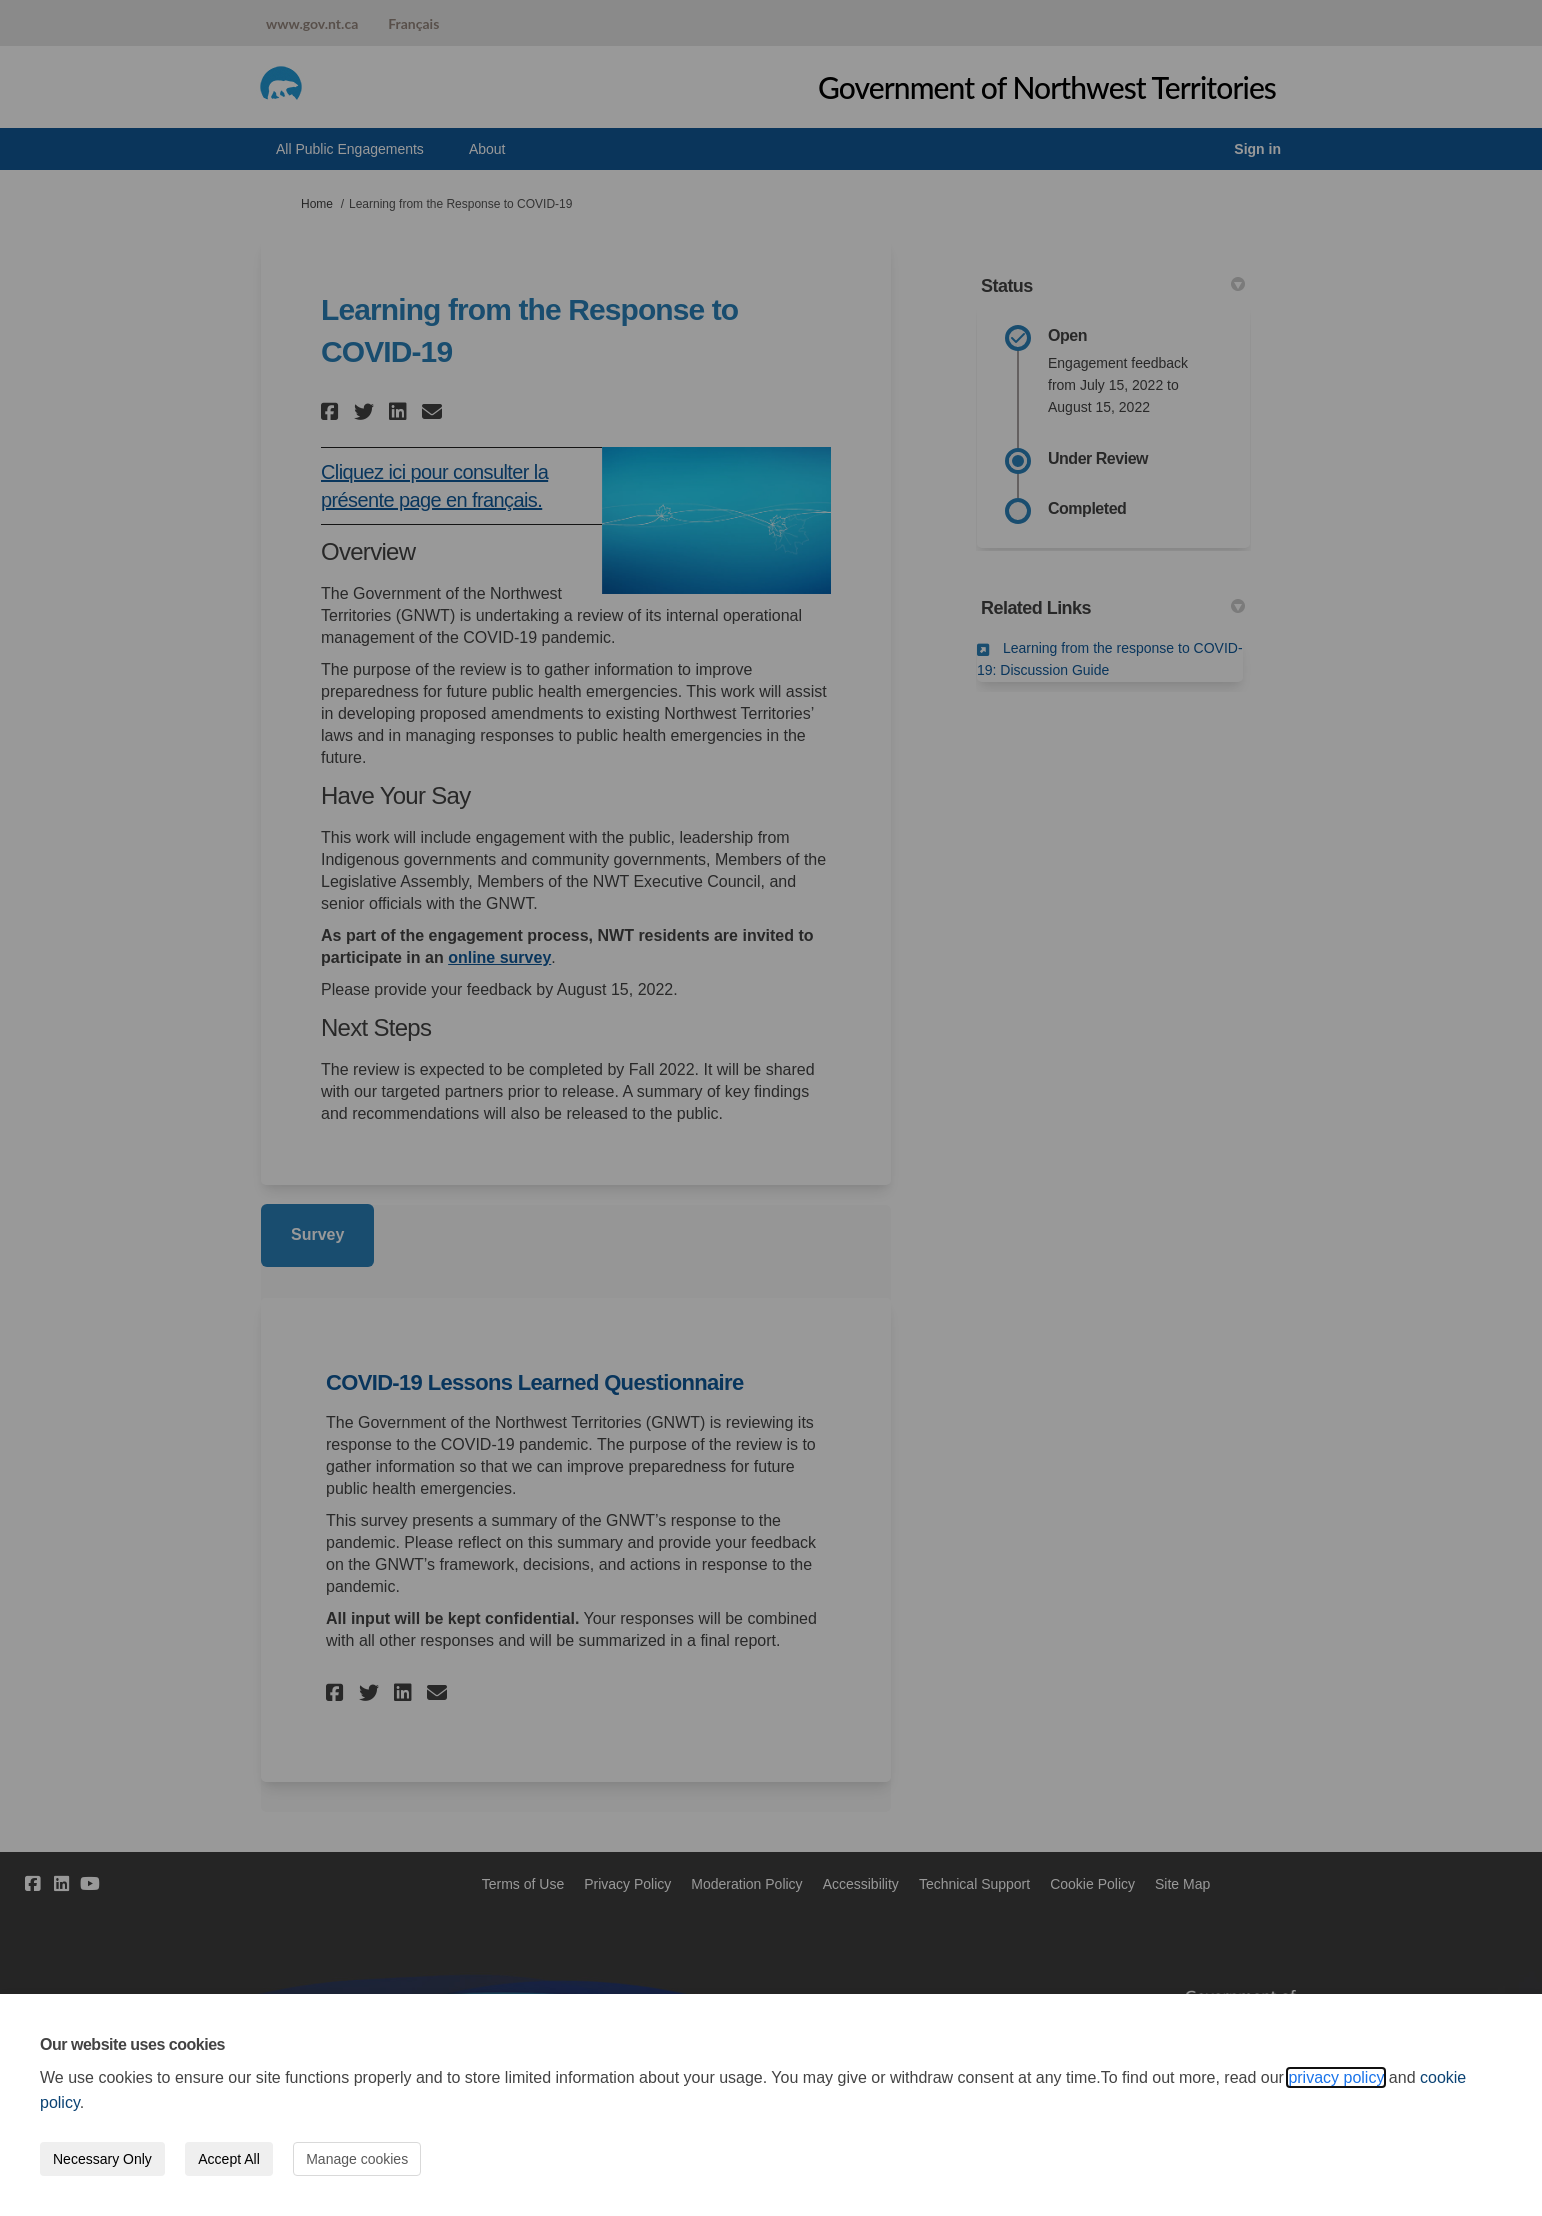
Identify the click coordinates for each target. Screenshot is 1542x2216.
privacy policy (1336, 2077)
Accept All (228, 2159)
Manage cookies (357, 2159)
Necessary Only (102, 2159)
